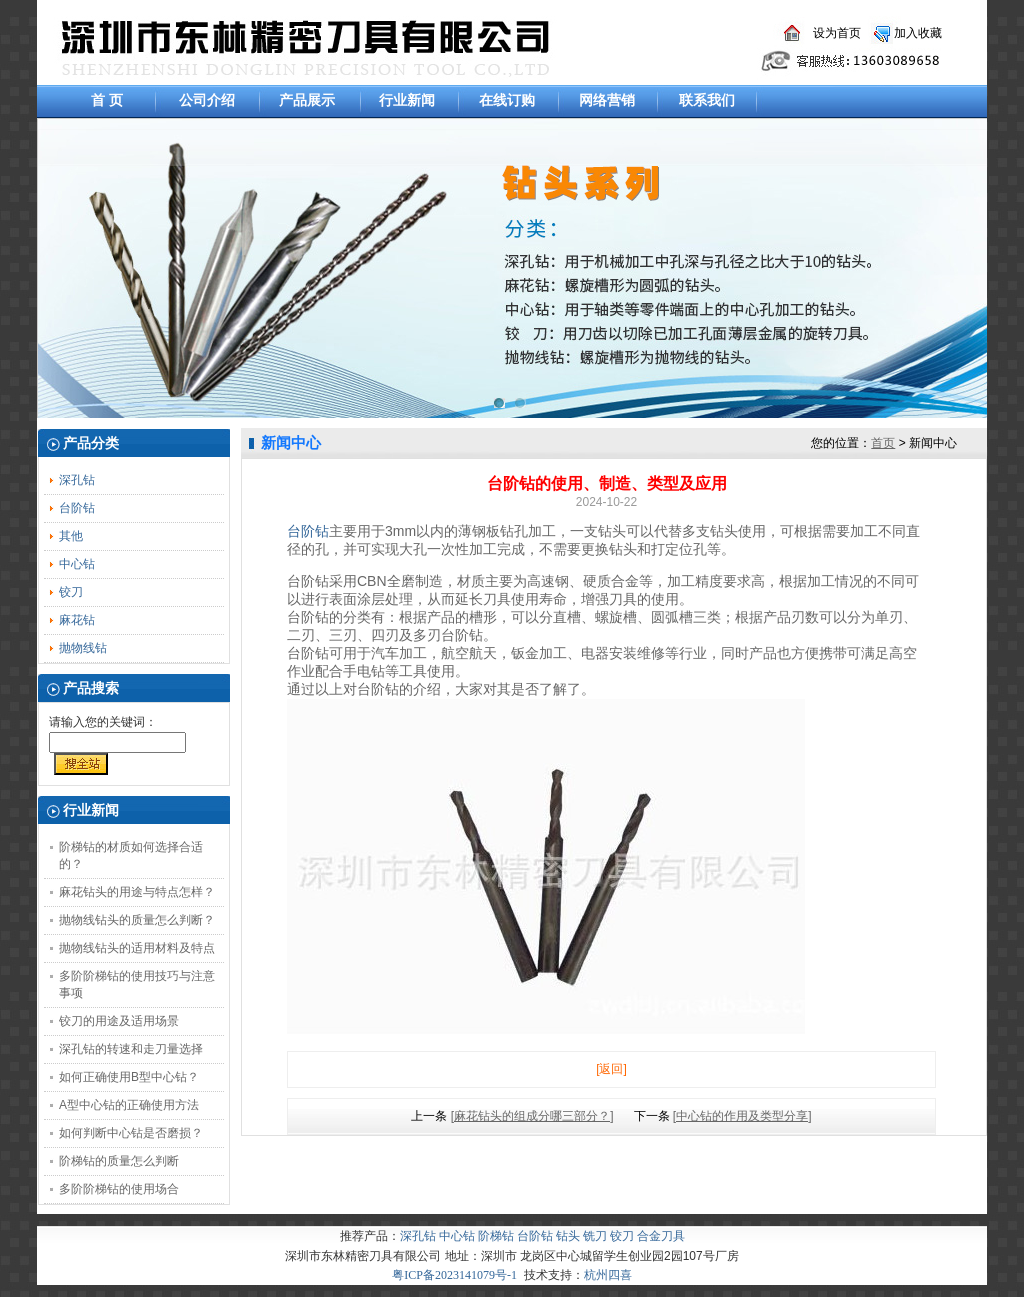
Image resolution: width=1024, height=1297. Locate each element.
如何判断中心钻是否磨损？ (131, 1133)
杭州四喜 (608, 1275)
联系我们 (707, 100)
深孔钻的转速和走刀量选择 (131, 1049)
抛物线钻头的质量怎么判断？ (137, 920)
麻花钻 (77, 620)
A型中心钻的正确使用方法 (129, 1105)
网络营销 (607, 100)
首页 (883, 443)
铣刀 (595, 1236)
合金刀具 (661, 1236)
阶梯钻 (496, 1236)
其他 (71, 536)
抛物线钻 (83, 648)
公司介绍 (207, 100)
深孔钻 (77, 480)
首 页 (107, 100)
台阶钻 (77, 508)
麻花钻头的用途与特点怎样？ (137, 892)
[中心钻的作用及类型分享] (742, 1116)
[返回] (611, 1069)
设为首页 (837, 33)
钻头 (568, 1236)
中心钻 (77, 564)
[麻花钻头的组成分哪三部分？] (532, 1116)
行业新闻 (407, 100)
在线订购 (507, 100)
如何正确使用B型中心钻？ (129, 1077)
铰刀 (71, 592)
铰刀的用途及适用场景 (119, 1021)
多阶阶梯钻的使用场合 (119, 1189)
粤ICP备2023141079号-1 (454, 1275)
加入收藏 (918, 33)
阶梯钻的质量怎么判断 (119, 1161)
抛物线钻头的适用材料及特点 (137, 948)
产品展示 (307, 100)
